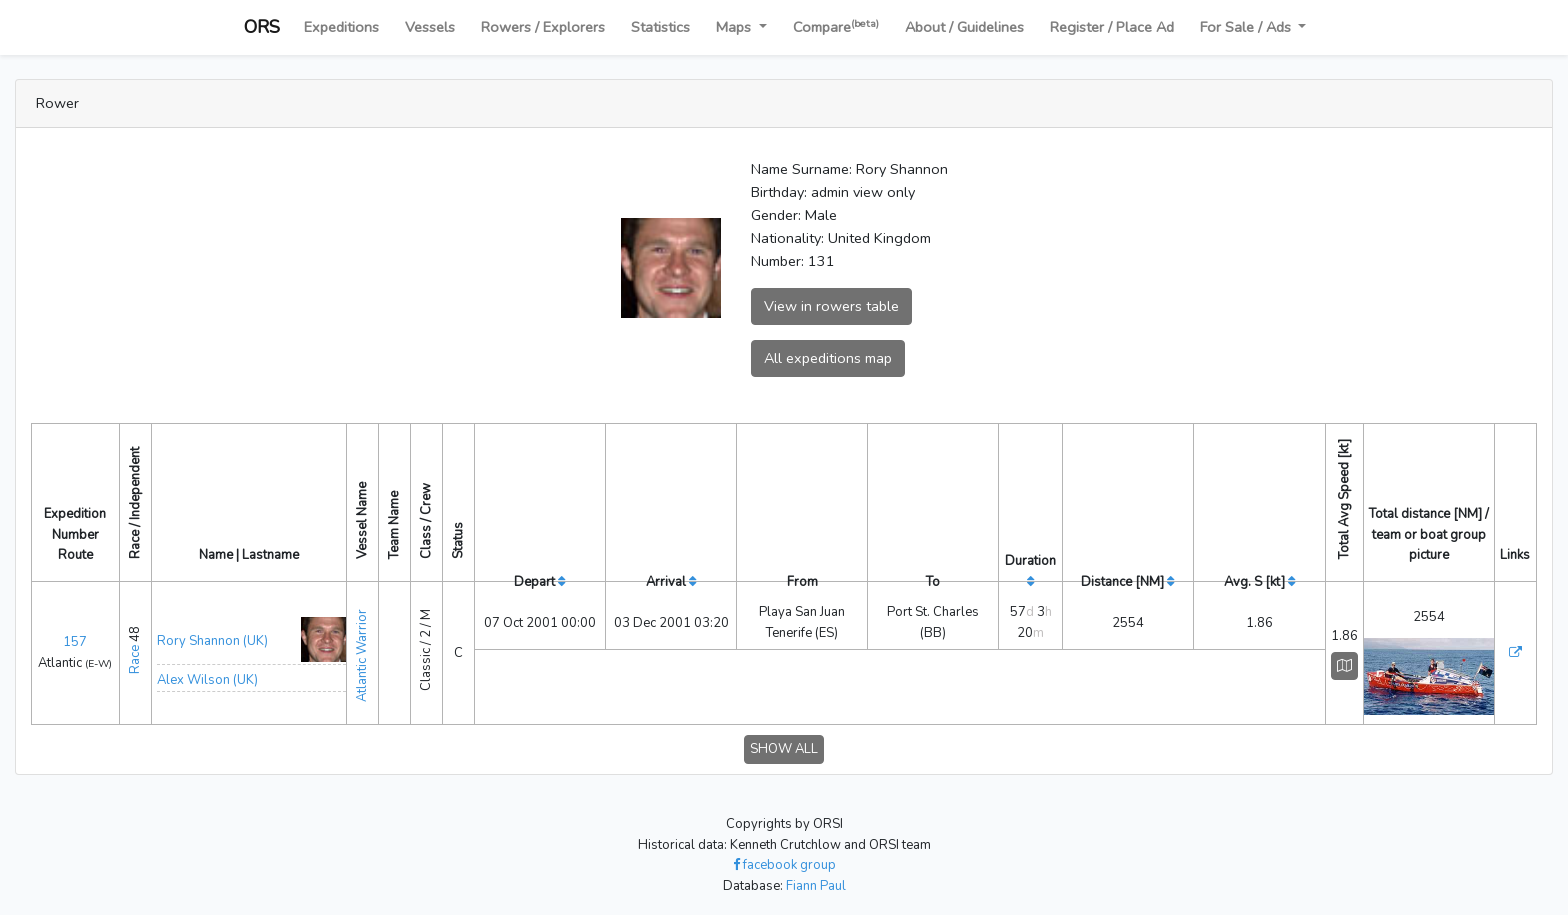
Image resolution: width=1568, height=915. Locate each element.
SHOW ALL (784, 737)
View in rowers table (831, 306)
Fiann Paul (816, 874)
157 (75, 636)
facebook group (784, 853)
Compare (836, 26)
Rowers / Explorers (543, 27)
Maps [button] (735, 27)
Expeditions (341, 27)
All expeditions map (828, 358)
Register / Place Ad (1112, 27)
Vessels (430, 27)
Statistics (660, 27)
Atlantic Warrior (362, 643)
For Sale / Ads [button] (1247, 27)
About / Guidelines (964, 27)
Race (135, 653)
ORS (262, 27)
